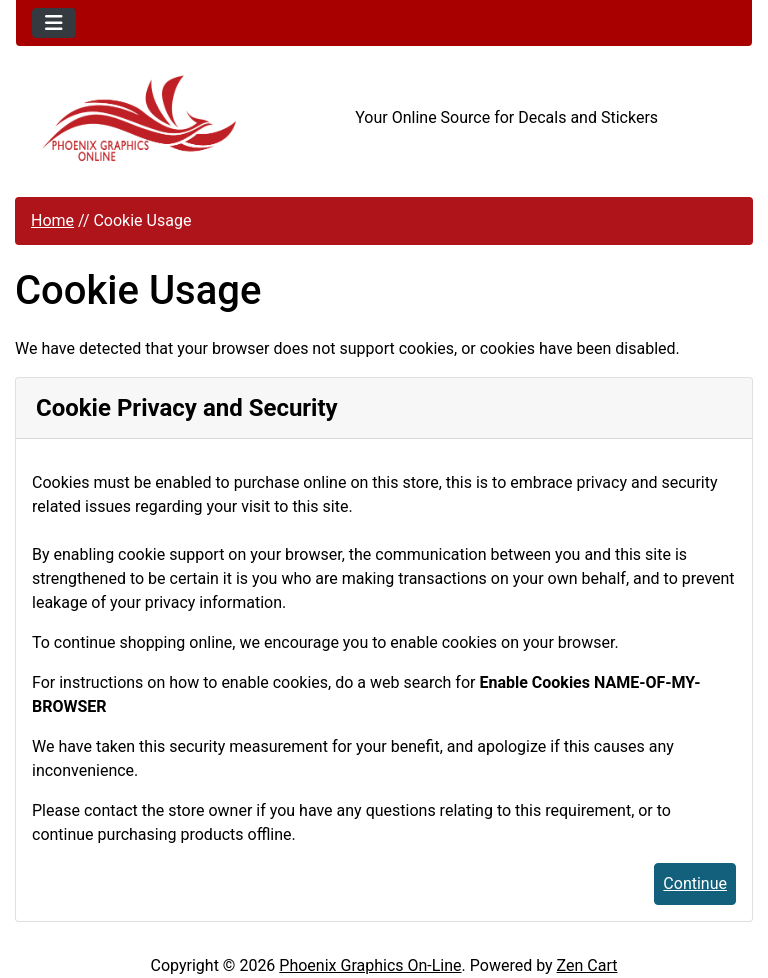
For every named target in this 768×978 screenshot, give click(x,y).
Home (52, 220)
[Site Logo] (138, 118)
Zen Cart (587, 965)
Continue (695, 883)
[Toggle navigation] (54, 23)
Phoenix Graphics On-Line (370, 965)
